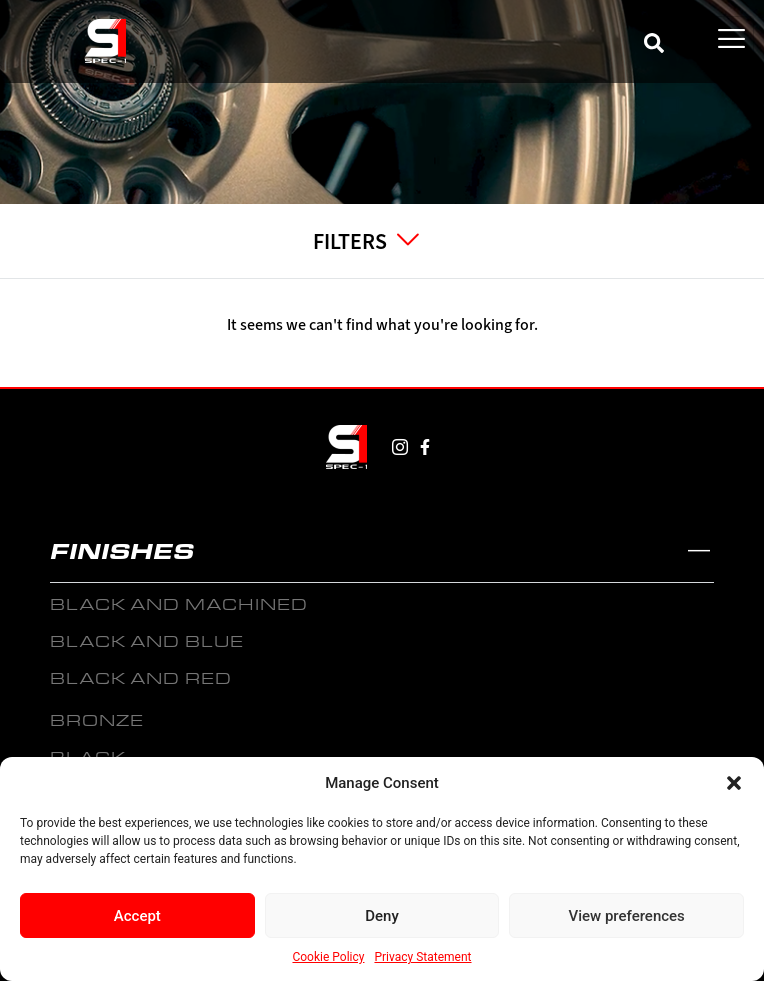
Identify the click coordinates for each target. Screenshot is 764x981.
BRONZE (97, 719)
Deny (382, 916)
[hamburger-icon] (731, 40)
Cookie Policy (328, 957)
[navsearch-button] (654, 40)
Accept (137, 916)
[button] (734, 783)
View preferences (627, 916)
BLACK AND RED (141, 677)
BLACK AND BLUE (147, 640)
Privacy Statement (422, 957)
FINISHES (122, 550)
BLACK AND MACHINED (179, 603)
